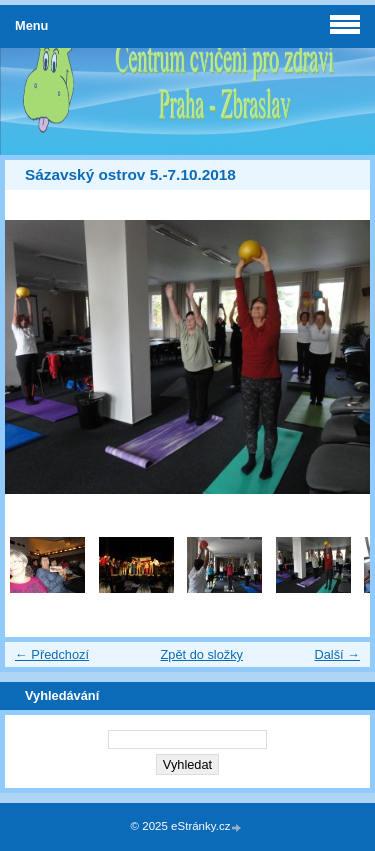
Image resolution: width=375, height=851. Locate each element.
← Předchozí (52, 654)
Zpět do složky (201, 654)
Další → (337, 654)
